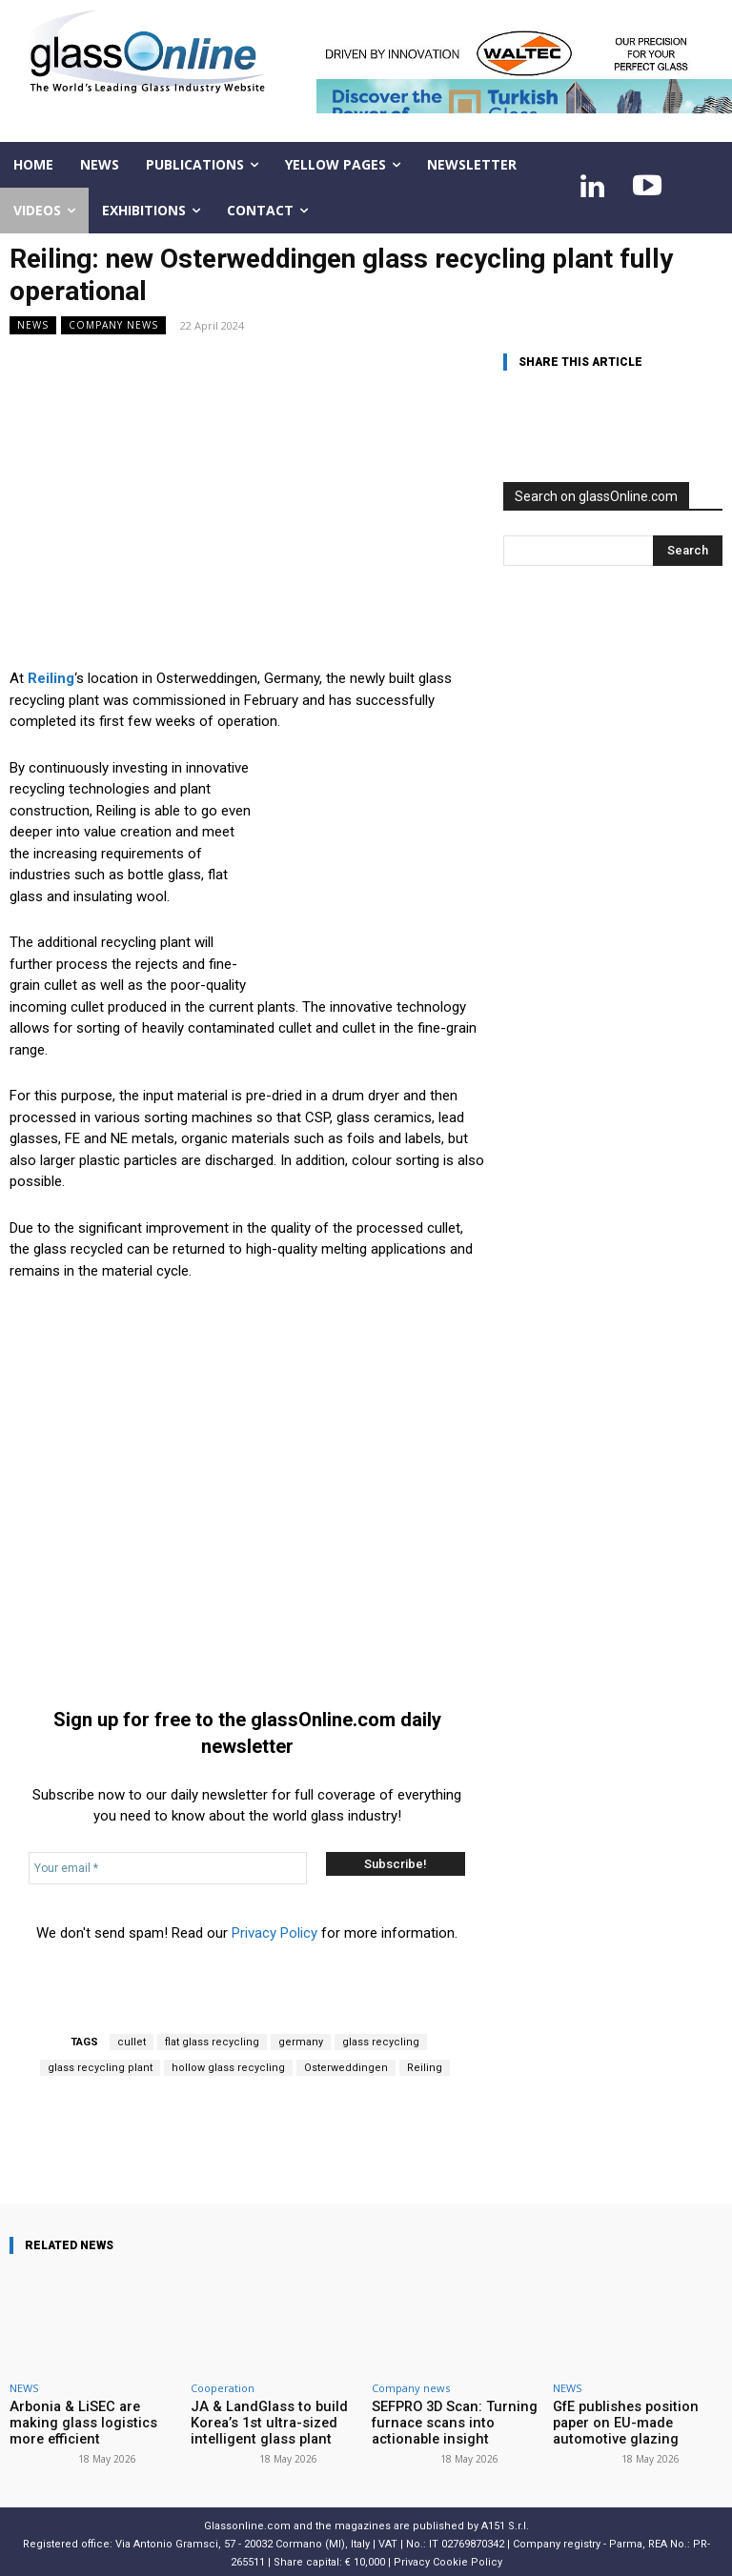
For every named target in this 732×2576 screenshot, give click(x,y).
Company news (113, 325)
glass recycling (380, 2042)
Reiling (424, 2068)
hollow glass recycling (228, 2068)
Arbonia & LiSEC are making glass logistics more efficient (92, 2413)
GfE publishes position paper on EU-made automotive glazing (635, 2421)
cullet (131, 2042)
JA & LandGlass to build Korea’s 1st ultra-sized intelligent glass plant (257, 2421)
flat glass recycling (212, 2042)
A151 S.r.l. (505, 2520)
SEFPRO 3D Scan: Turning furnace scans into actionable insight (456, 2421)
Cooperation (222, 2388)
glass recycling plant (100, 2068)
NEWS (33, 325)
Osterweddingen (346, 2068)
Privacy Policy (274, 1933)
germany (300, 2042)
